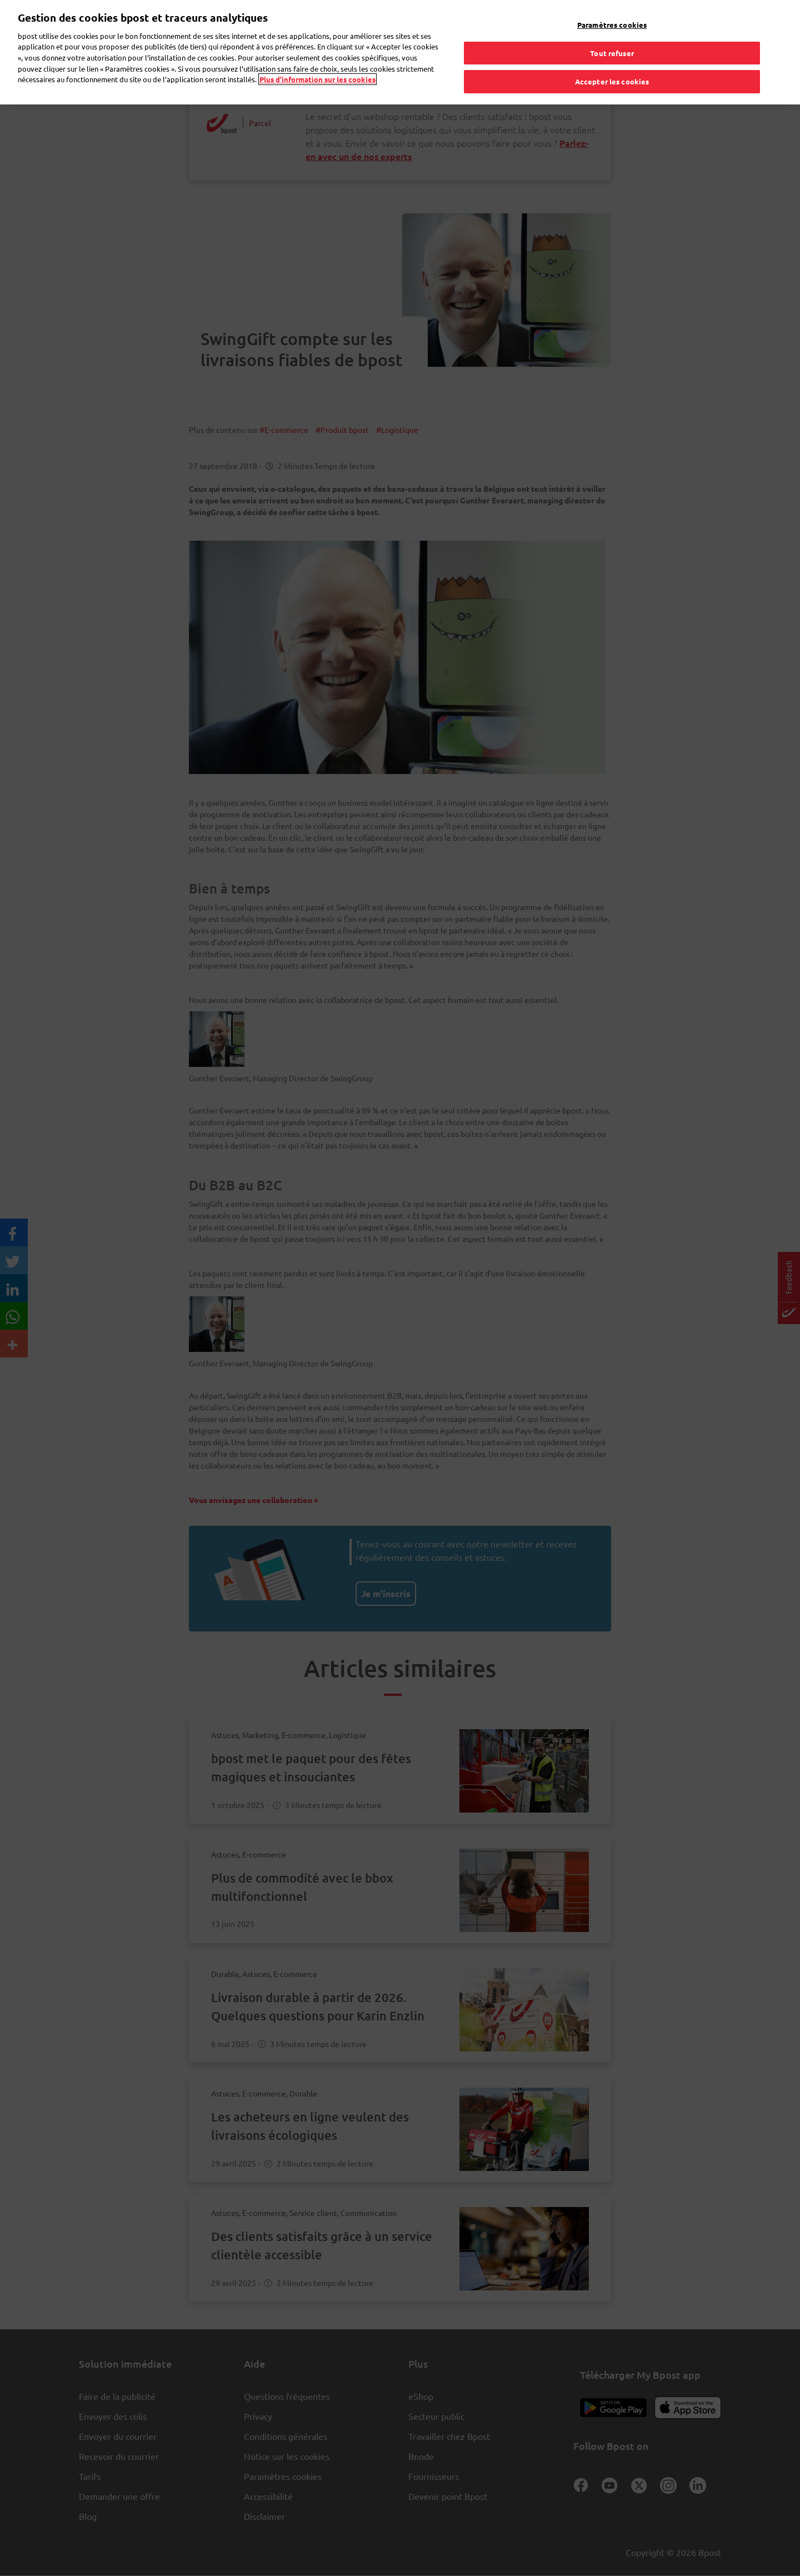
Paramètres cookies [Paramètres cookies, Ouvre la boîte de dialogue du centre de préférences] (612, 22)
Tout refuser (612, 51)
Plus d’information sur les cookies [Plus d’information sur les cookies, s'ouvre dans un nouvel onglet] (317, 77)
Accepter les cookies (612, 79)
